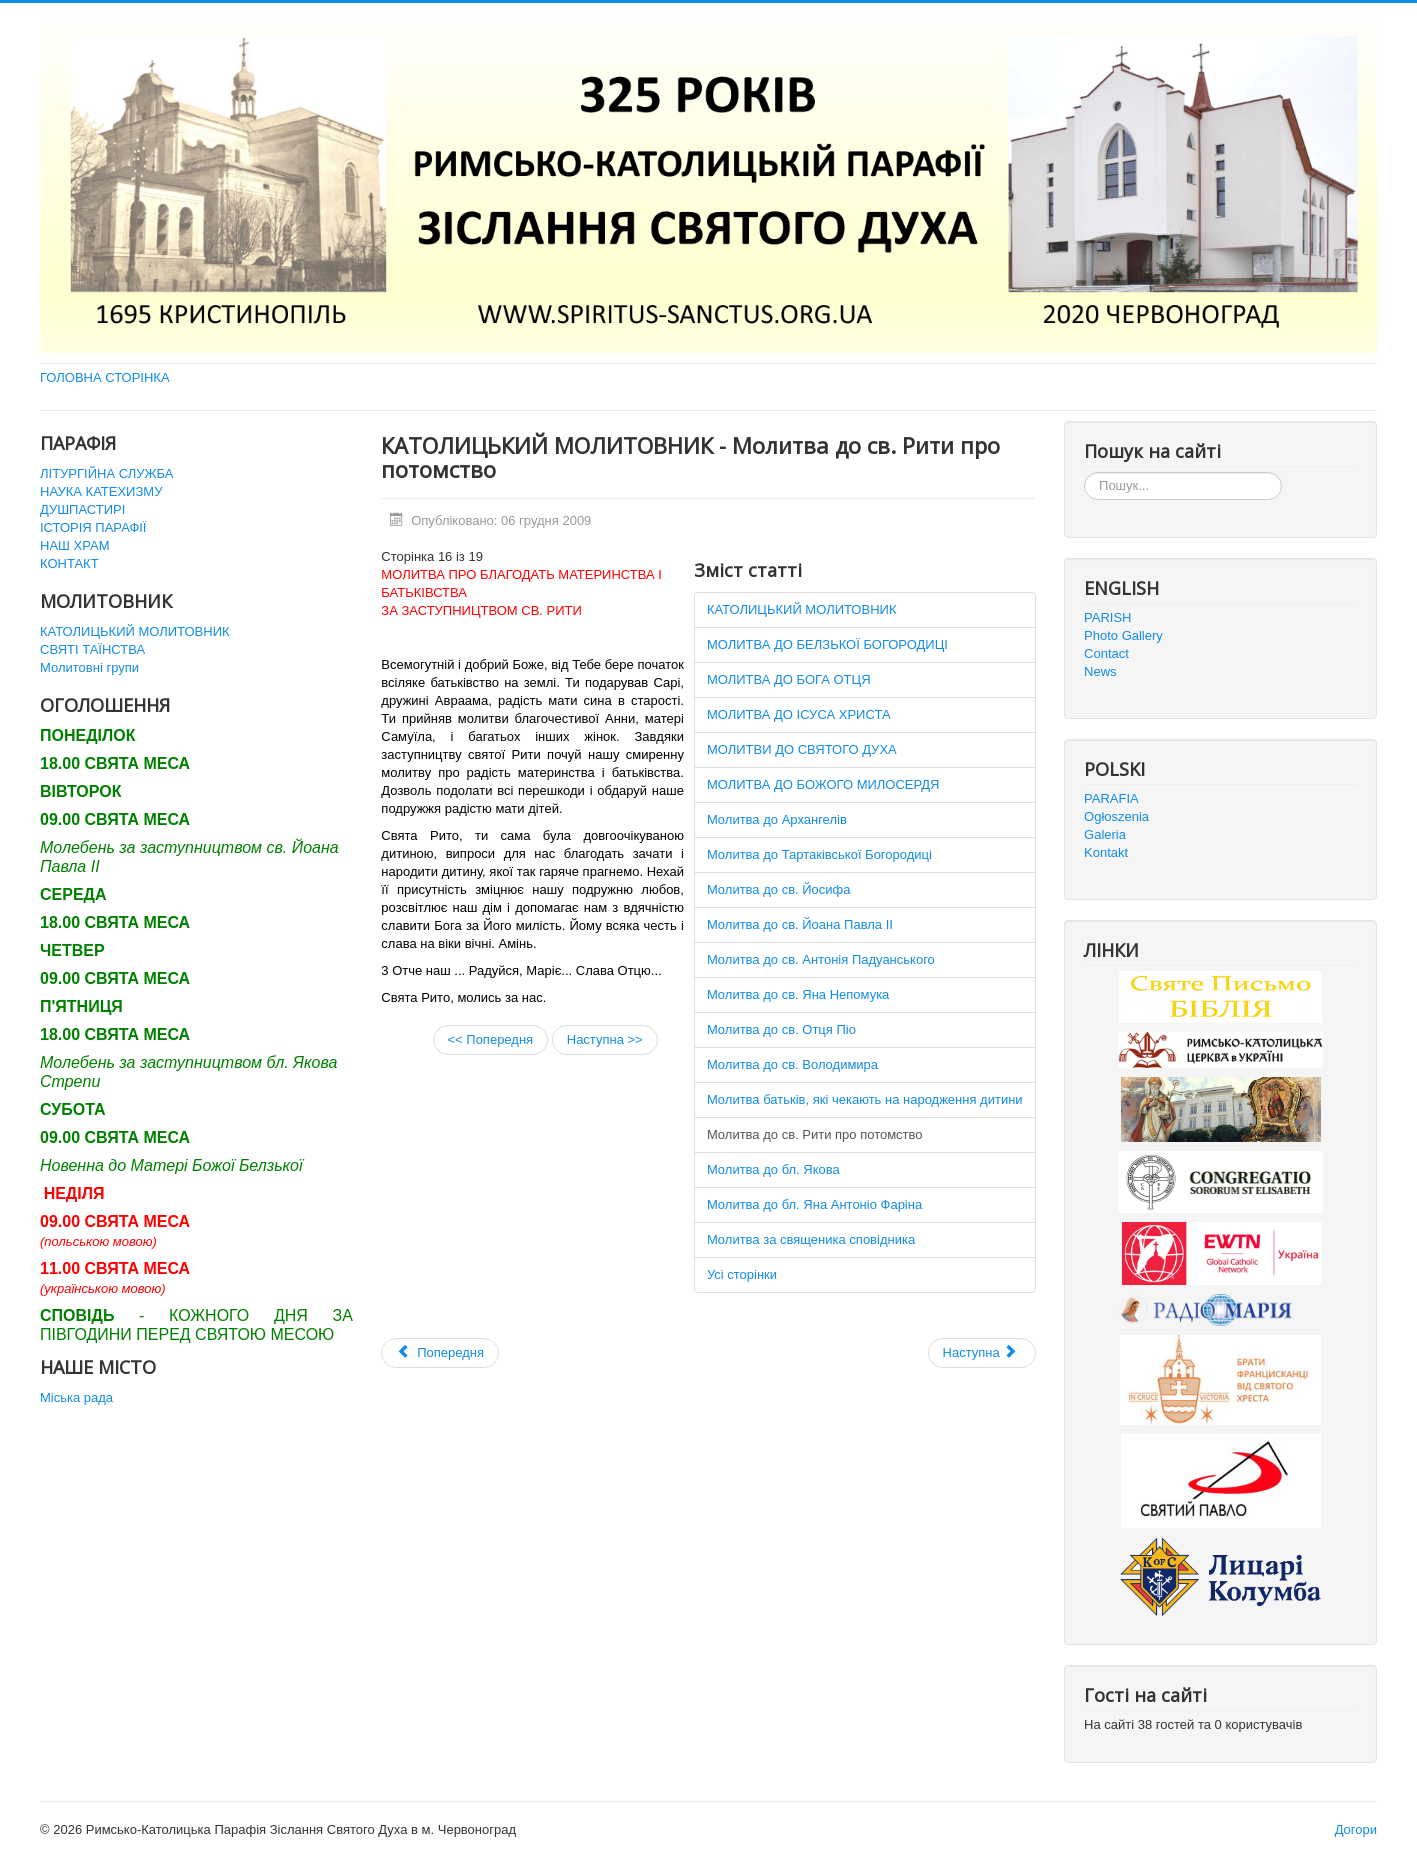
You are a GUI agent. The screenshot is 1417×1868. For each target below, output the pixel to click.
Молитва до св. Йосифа (779, 889)
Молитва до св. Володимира (792, 1064)
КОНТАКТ (69, 563)
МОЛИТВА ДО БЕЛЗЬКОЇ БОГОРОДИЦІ (827, 644)
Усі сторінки (742, 1274)
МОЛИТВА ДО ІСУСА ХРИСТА (799, 714)
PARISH (1107, 617)
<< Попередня (491, 1039)
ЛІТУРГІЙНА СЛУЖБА (106, 473)
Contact (1106, 653)
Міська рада (76, 1397)
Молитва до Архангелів (777, 819)
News (1100, 671)
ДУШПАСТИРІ (82, 509)
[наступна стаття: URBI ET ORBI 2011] (982, 1353)
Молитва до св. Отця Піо (781, 1029)
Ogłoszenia (1116, 816)
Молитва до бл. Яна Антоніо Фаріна (814, 1204)
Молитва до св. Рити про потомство (815, 1134)
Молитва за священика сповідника (811, 1239)
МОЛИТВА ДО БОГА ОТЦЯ (789, 679)
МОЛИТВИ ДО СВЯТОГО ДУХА (802, 749)
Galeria (1105, 834)
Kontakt (1106, 852)
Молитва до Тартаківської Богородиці (819, 854)
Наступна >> (605, 1039)
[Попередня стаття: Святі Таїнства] (440, 1353)
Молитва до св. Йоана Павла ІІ (800, 924)
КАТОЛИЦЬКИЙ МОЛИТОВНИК (135, 631)
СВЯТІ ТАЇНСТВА (92, 649)
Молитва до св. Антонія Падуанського (821, 959)
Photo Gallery (1123, 635)
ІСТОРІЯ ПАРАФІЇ (93, 527)
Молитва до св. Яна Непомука (798, 994)
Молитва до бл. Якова (773, 1169)
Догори (1356, 1829)
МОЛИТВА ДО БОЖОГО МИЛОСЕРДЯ (823, 784)
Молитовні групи (89, 667)
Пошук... (1084, 472)
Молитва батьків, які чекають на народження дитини (865, 1099)
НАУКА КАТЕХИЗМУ (101, 491)
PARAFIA (1111, 798)
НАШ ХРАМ (75, 545)
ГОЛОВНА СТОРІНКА (105, 377)
